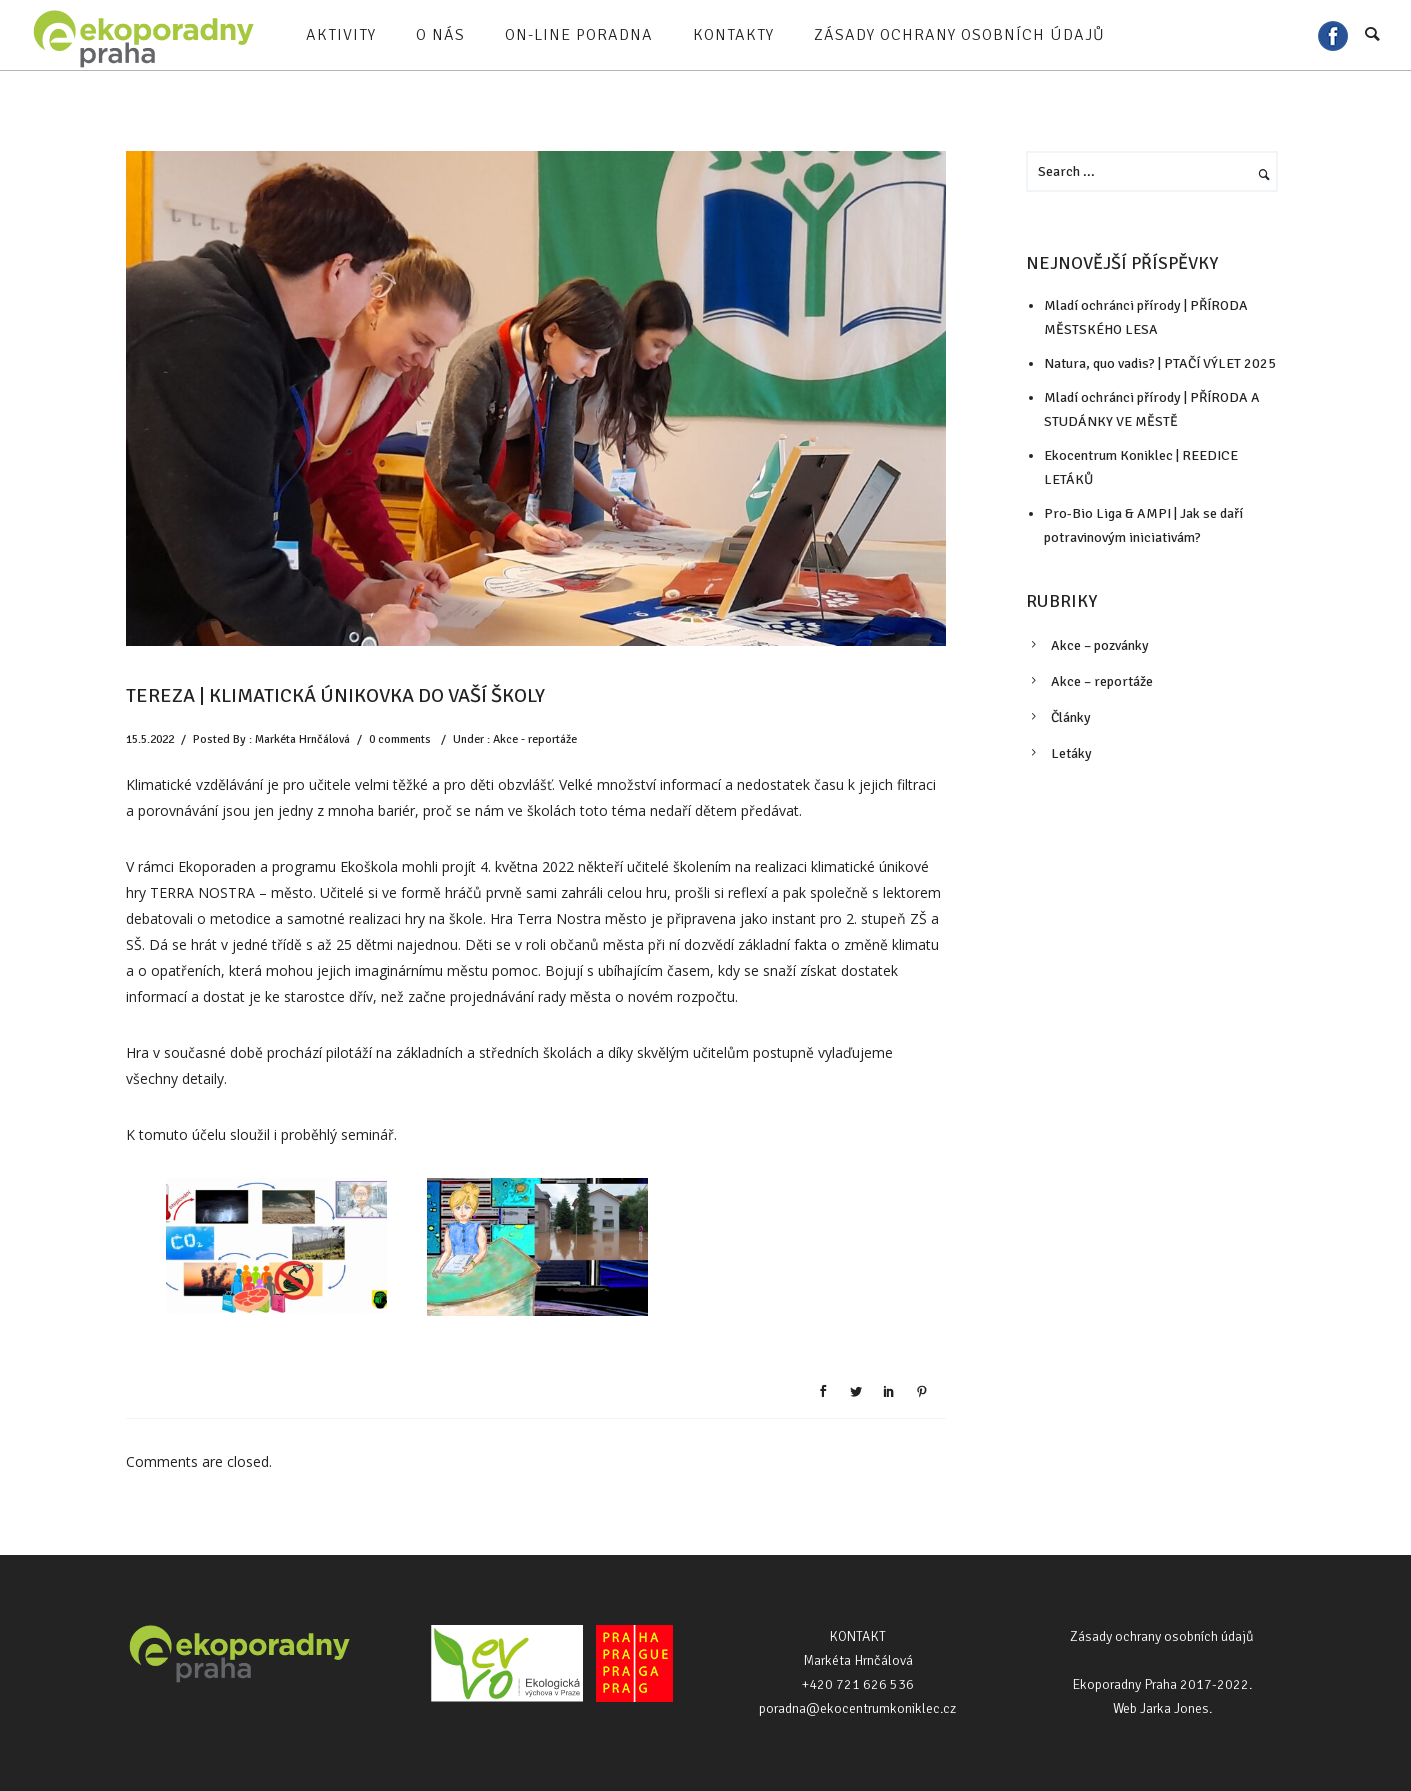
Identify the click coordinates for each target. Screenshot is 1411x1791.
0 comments (400, 739)
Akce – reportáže (1102, 681)
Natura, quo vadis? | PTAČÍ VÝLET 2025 (1160, 363)
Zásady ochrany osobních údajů (959, 35)
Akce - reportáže (535, 739)
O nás (440, 35)
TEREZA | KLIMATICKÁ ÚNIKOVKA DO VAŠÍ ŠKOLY (335, 695)
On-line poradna (579, 35)
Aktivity (341, 35)
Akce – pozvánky (1100, 645)
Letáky (1071, 753)
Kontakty (733, 35)
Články (1071, 717)
